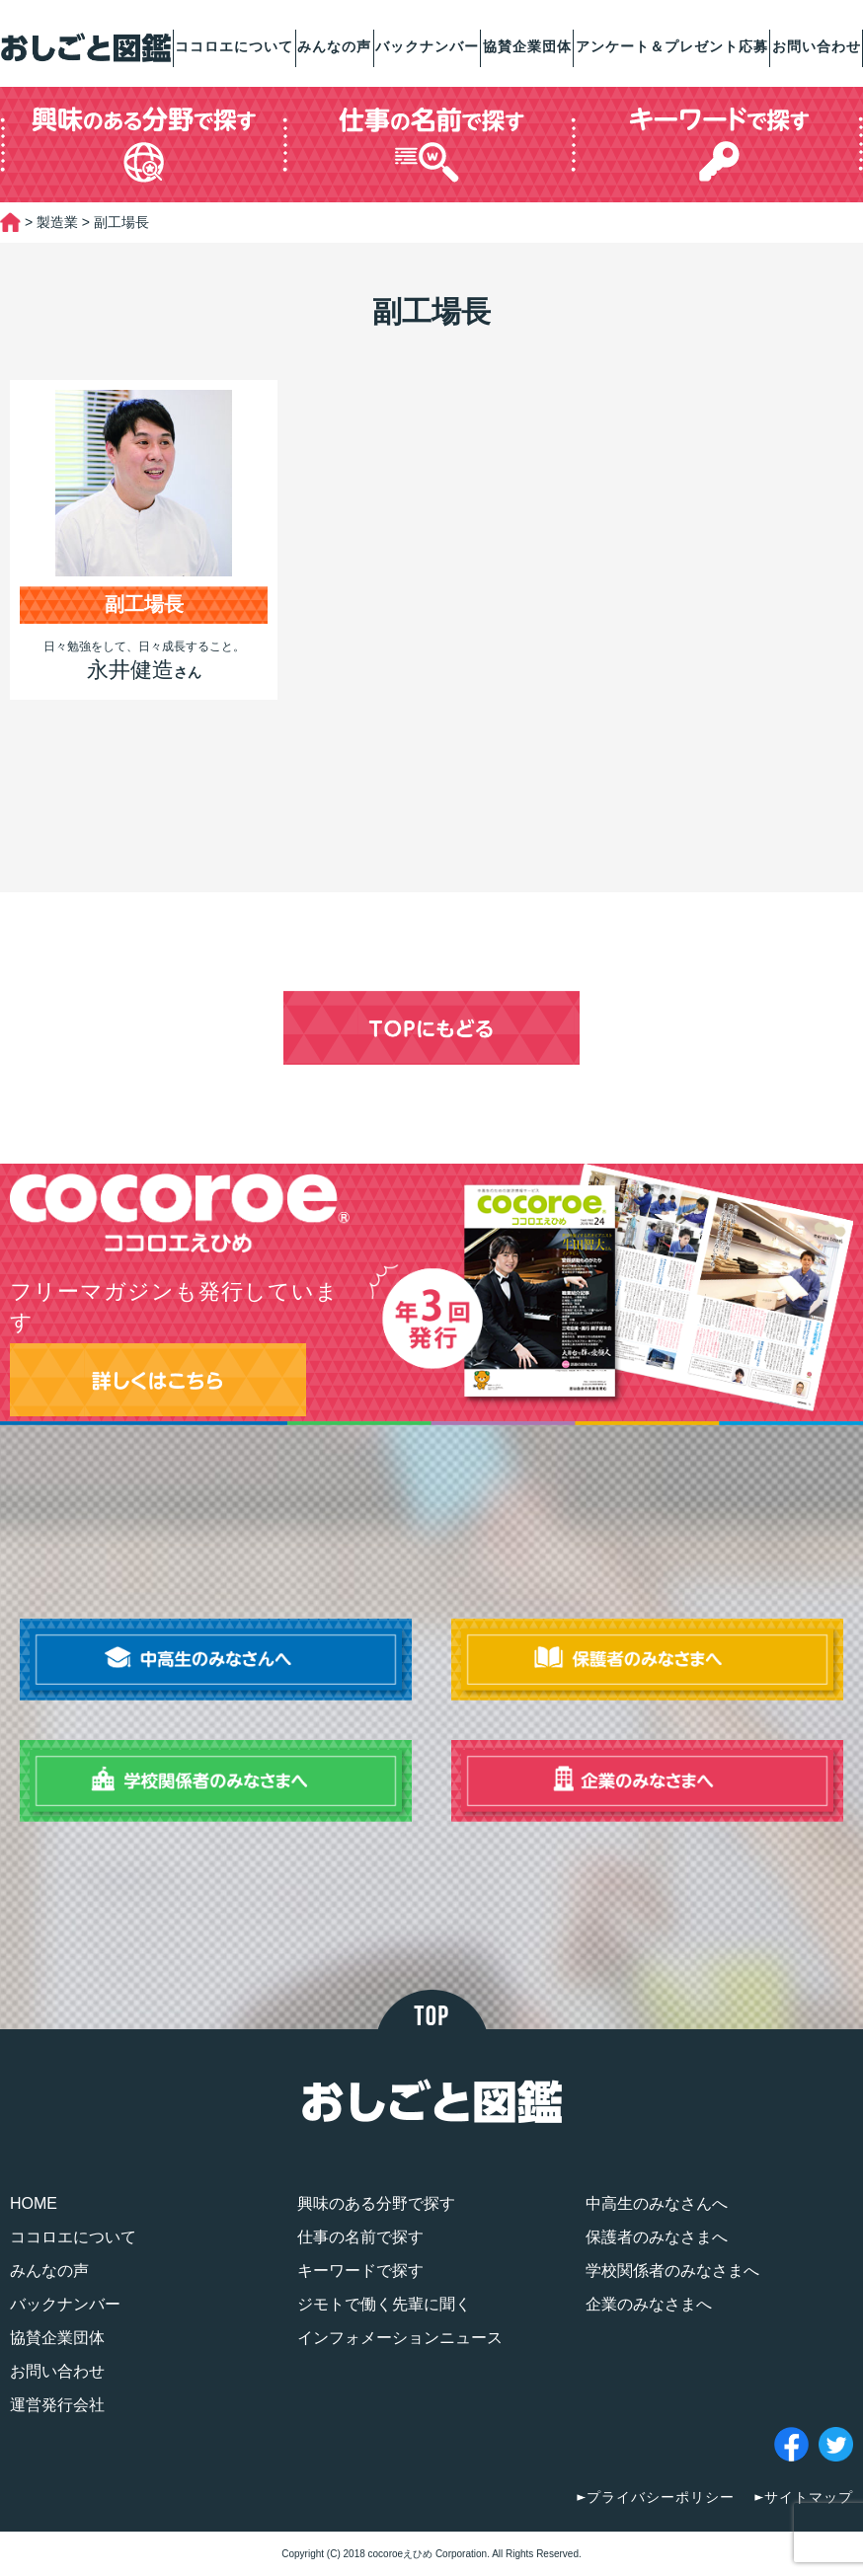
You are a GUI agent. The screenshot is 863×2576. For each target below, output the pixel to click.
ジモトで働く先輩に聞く (384, 2304)
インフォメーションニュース (400, 2337)
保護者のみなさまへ (657, 2237)
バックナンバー (427, 46)
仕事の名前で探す (360, 2237)
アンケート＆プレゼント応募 (672, 46)
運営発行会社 (57, 2404)
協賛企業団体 (527, 46)
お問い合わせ (816, 46)
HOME (33, 2203)
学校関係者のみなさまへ (672, 2270)
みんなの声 (334, 46)
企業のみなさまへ (649, 2304)
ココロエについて (234, 46)
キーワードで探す (360, 2270)
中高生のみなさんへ (657, 2203)
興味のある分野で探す (376, 2203)
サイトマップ (808, 2497)
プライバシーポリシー (661, 2497)
